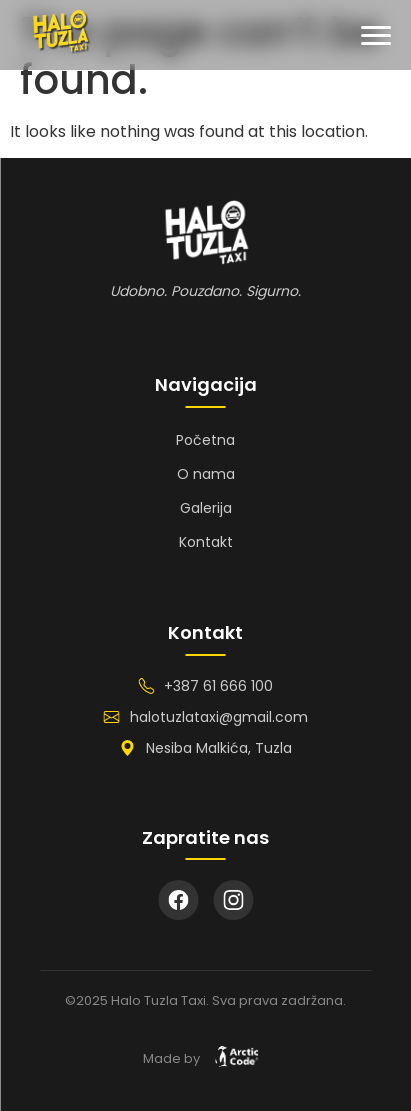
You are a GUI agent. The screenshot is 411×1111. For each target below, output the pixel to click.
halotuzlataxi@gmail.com (219, 717)
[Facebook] (178, 900)
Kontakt (206, 542)
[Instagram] (233, 900)
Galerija (206, 508)
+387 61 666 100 (218, 686)
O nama (206, 474)
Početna (205, 440)
